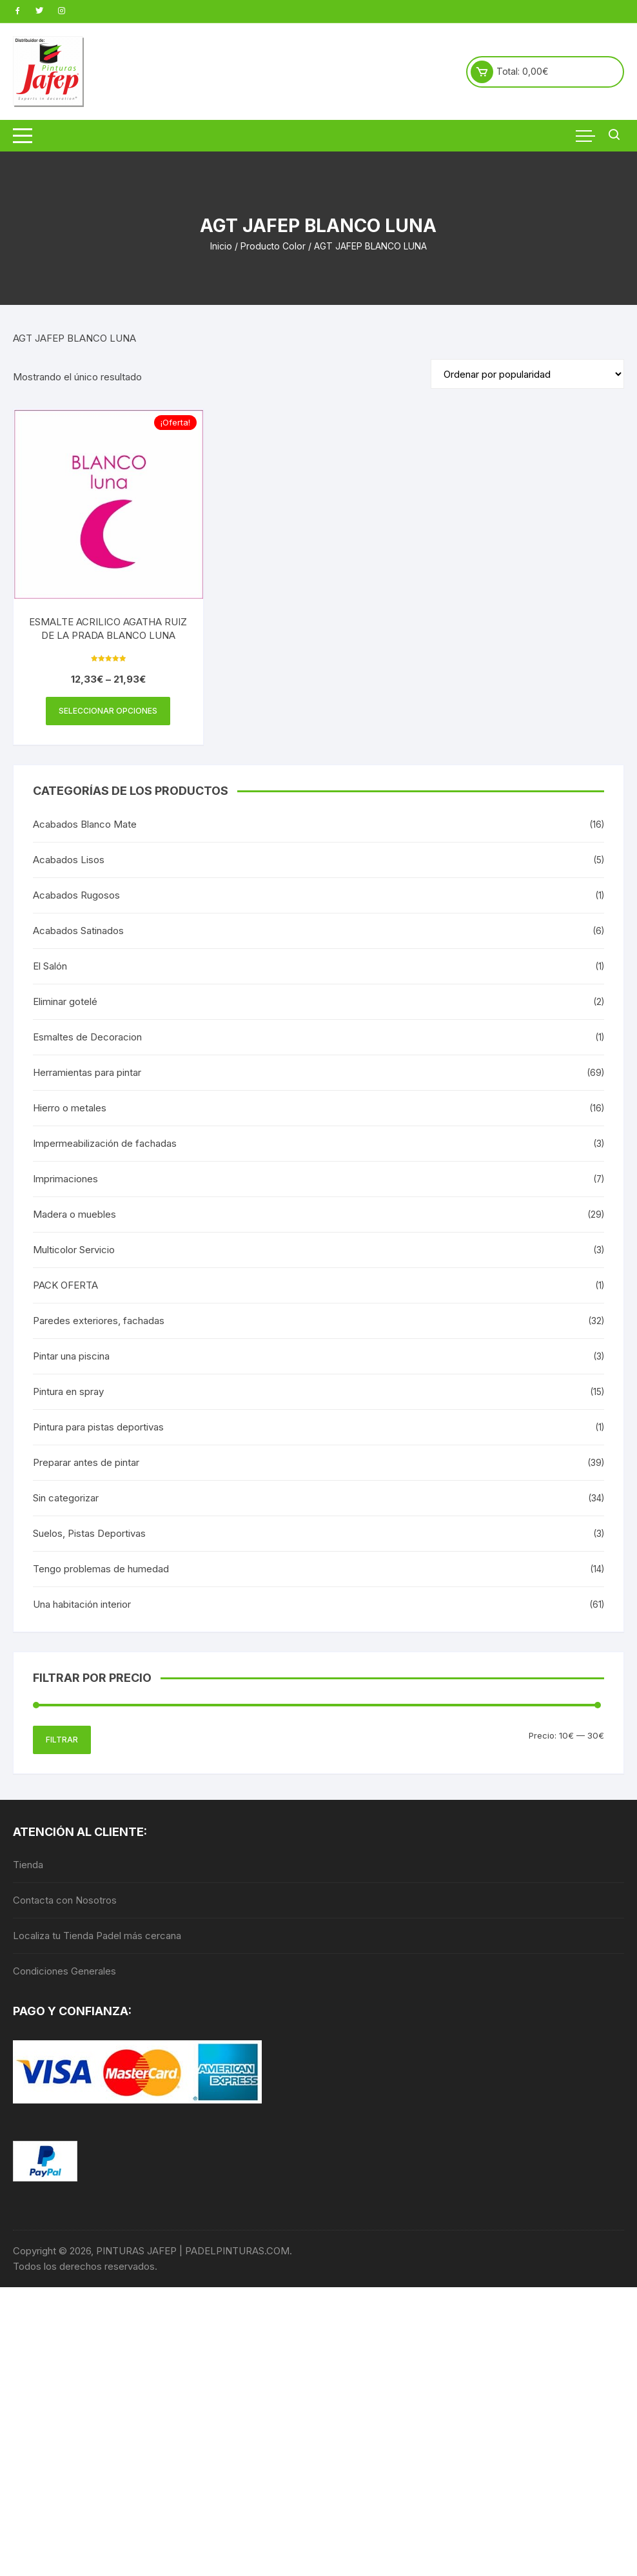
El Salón (50, 966)
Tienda (28, 1865)
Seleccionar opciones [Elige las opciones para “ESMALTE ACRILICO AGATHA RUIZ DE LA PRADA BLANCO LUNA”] (108, 711)
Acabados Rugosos (76, 895)
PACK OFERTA (65, 1285)
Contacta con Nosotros (65, 1900)
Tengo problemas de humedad (101, 1569)
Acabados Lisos (68, 860)
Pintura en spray (68, 1391)
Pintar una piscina (71, 1356)
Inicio (221, 245)
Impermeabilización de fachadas (105, 1143)
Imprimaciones (65, 1179)
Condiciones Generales (64, 1971)
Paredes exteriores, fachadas (98, 1320)
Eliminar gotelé (65, 1001)
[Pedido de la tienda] (527, 374)
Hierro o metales (69, 1108)
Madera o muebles (74, 1214)
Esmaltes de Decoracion (87, 1037)
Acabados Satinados (78, 930)
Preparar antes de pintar (86, 1462)
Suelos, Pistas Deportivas (89, 1533)
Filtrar (62, 1739)
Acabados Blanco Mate (85, 824)
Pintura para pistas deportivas (98, 1427)
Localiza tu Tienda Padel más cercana (97, 1935)
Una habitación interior (82, 1604)
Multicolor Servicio (74, 1250)
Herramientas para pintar (87, 1072)
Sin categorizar (66, 1498)
